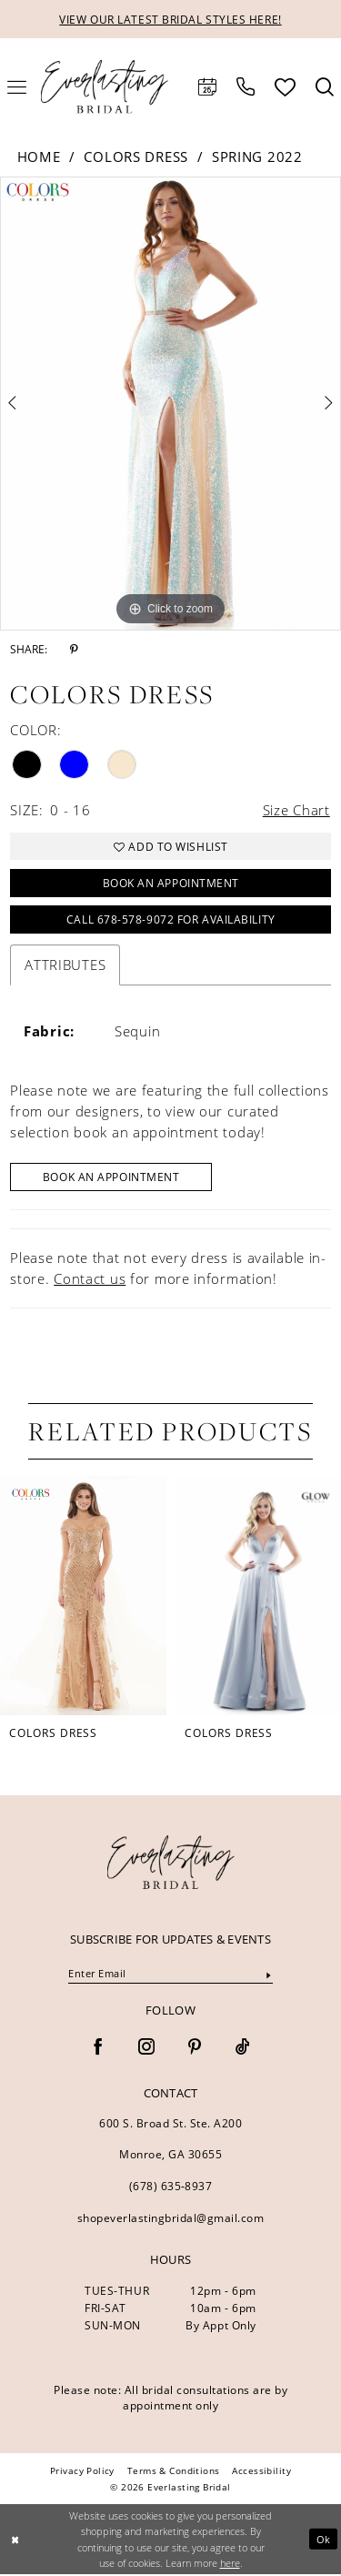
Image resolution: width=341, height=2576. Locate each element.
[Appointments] (207, 87)
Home (39, 156)
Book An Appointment (112, 1179)
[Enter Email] (170, 1976)
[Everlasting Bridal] (104, 87)
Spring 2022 (257, 156)
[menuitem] (207, 87)
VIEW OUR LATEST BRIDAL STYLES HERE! (170, 19)
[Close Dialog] (15, 2541)
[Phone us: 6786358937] (245, 87)
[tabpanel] (170, 404)
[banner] (171, 1865)
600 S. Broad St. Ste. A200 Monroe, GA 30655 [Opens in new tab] (170, 2141)
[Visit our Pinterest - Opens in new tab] (195, 2049)
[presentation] (83, 1598)
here (230, 2564)
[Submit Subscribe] (269, 1976)
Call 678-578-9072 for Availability (171, 921)
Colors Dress (135, 156)
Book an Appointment (170, 884)
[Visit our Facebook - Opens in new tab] (98, 2049)
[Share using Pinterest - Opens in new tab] (74, 649)
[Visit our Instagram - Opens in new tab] (146, 2049)
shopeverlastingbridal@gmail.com (171, 2220)
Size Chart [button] (296, 810)
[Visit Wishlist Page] (285, 86)
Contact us (89, 1280)
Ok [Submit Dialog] (323, 2541)
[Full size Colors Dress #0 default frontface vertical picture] (170, 404)
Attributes (65, 966)
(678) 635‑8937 (171, 2189)
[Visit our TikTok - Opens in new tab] (243, 2049)
